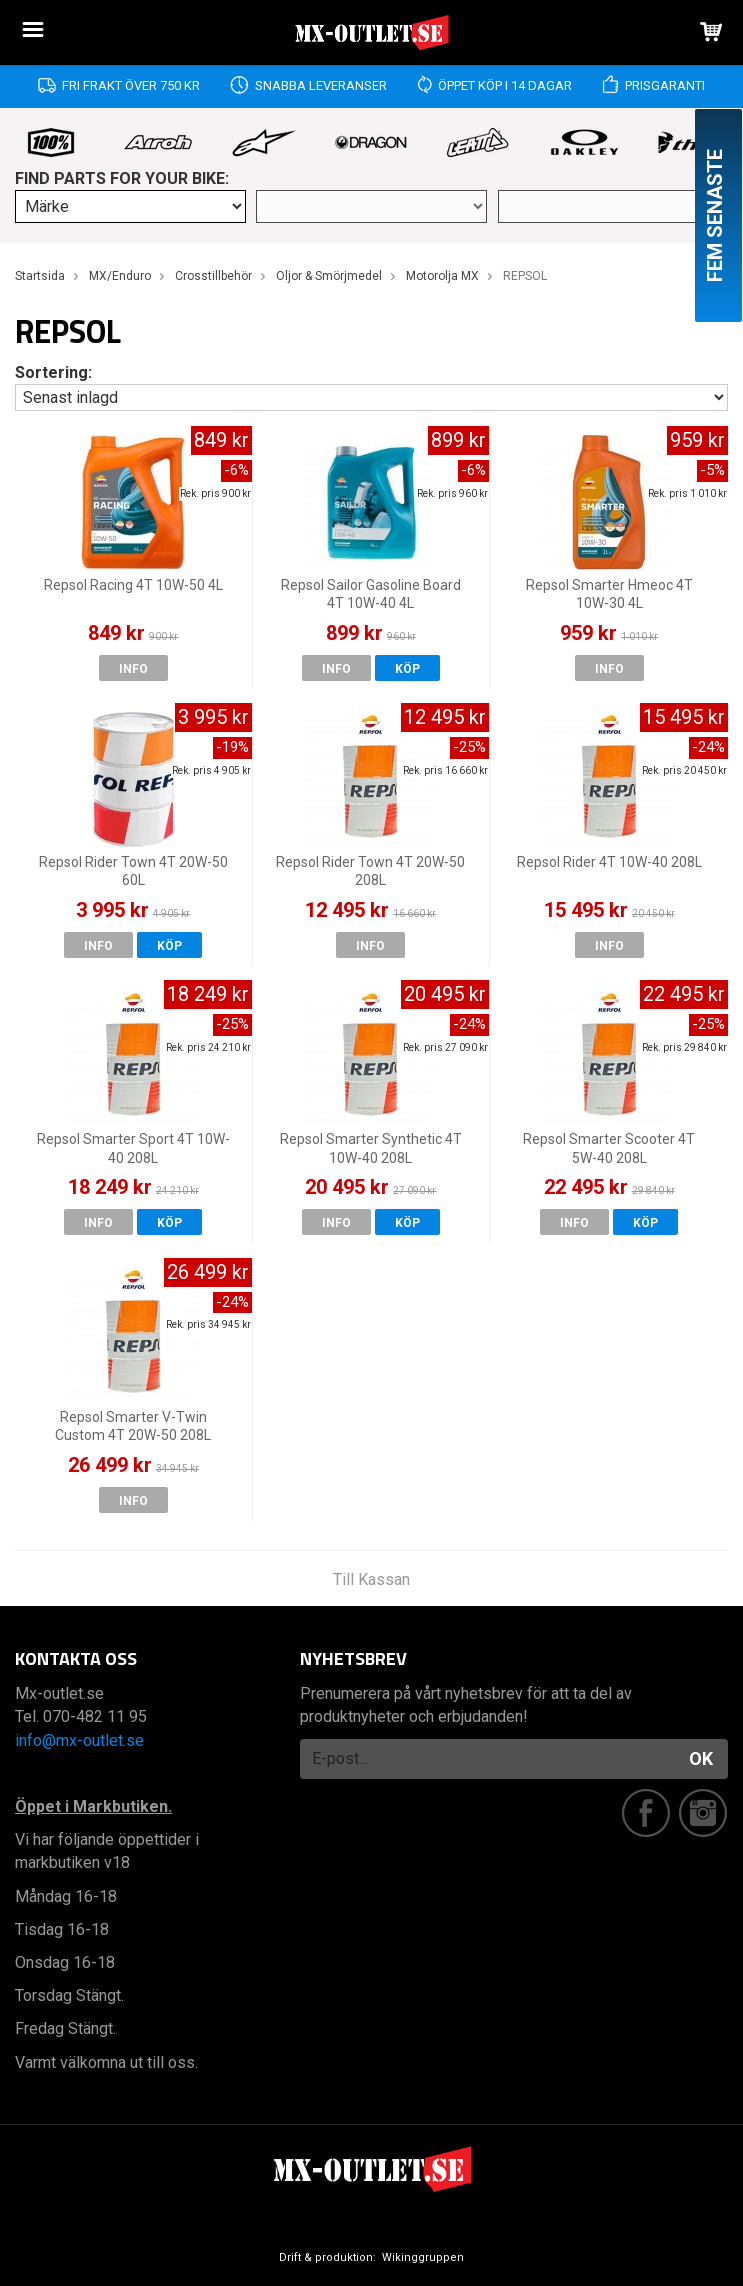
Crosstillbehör (213, 276)
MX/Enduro (120, 276)
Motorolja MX (442, 276)
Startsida (40, 276)
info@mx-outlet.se (79, 1740)
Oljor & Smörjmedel (329, 276)
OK (701, 1758)
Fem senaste (715, 215)
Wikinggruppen (423, 2257)
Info (133, 669)
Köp (407, 669)
